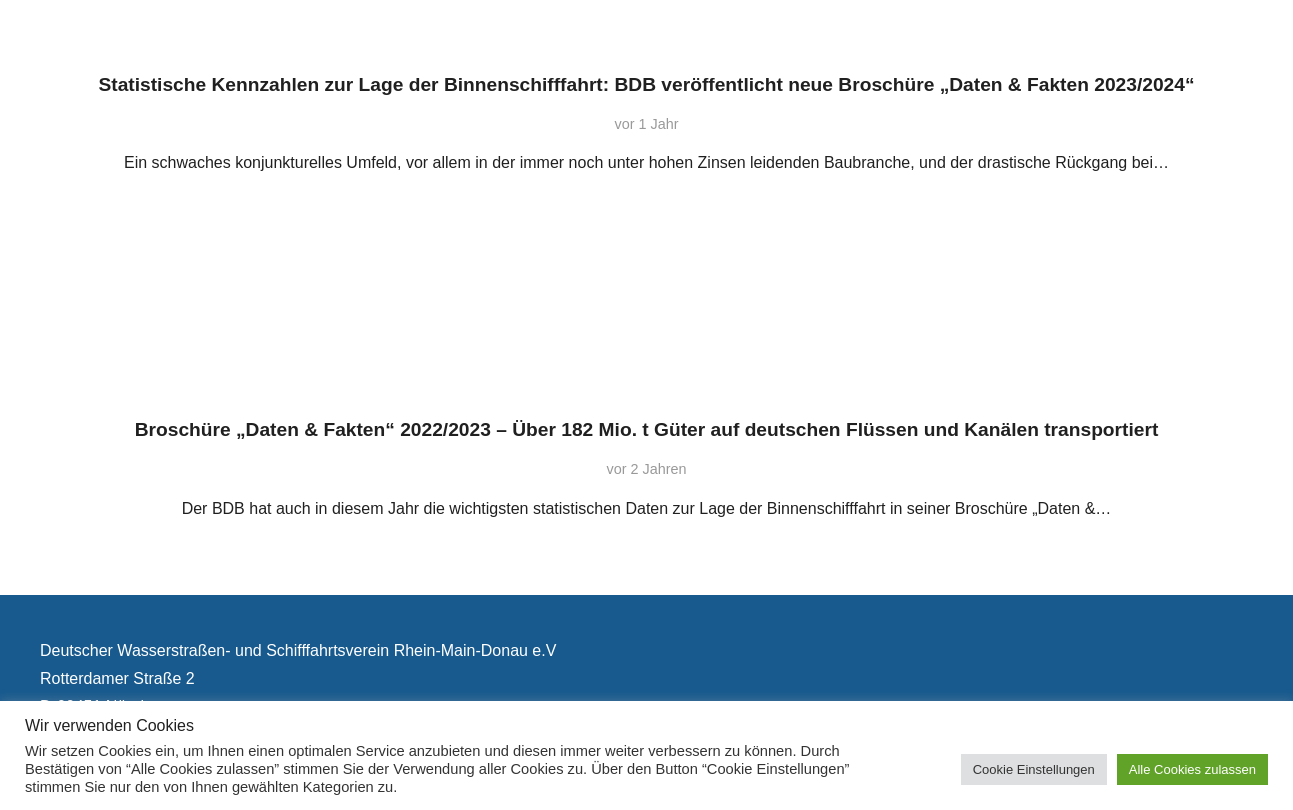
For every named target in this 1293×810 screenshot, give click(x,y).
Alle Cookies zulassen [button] (1192, 769)
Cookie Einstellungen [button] (1034, 769)
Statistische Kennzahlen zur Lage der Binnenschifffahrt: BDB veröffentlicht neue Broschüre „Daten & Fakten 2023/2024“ (646, 84)
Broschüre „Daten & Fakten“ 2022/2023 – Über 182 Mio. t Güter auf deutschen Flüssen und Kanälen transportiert (647, 429)
